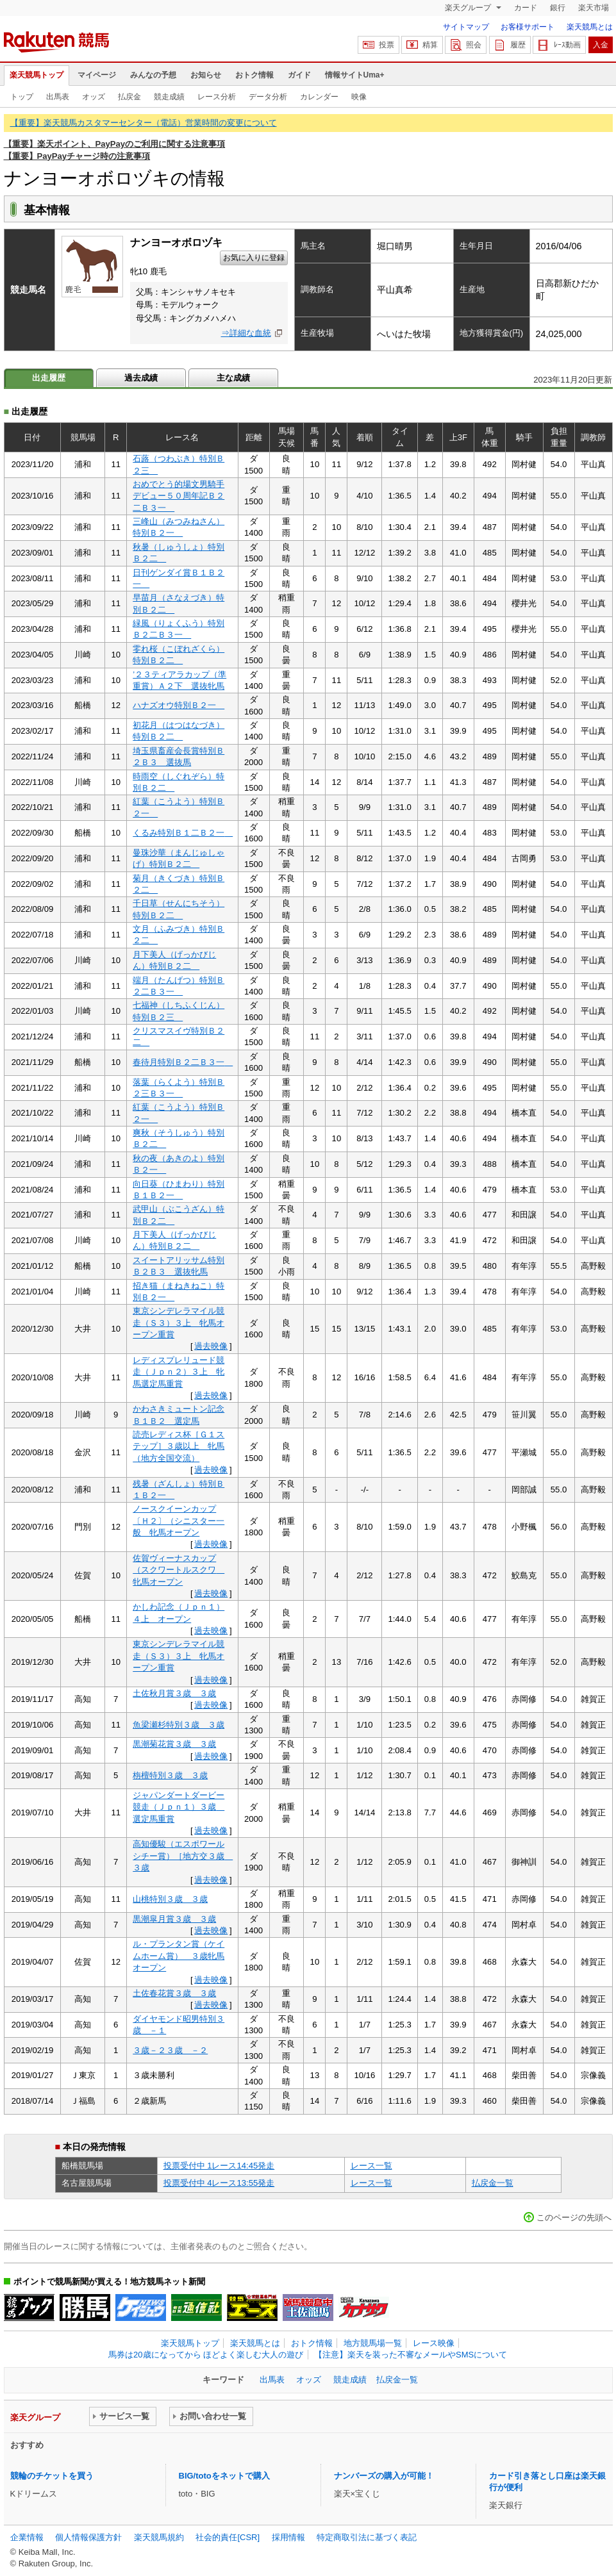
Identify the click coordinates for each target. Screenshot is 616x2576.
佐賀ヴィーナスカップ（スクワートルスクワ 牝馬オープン (178, 1570)
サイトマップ (466, 26)
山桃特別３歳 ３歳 (170, 1899)
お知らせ (205, 74)
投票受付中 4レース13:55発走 (219, 2183)
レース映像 (433, 2343)
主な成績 (233, 378)
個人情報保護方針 (88, 2537)
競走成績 (169, 96)
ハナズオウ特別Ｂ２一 (178, 705)
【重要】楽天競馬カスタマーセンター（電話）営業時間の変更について (143, 123)
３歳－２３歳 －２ (170, 2050)
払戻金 (129, 96)
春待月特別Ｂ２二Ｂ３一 (183, 1062)
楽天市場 (593, 7)
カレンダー (319, 96)
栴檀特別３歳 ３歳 (170, 1775)
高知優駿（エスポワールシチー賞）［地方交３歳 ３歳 (183, 1855)
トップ (21, 96)
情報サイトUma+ (355, 74)
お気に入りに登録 (254, 257)
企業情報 (27, 2537)
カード (525, 7)
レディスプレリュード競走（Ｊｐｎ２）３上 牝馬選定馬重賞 (178, 1372)
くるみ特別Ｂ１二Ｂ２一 (183, 833)
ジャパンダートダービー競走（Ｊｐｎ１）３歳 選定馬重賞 (178, 1807)
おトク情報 (254, 74)
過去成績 (141, 378)
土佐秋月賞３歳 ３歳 (174, 1693)
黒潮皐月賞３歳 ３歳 (174, 1919)
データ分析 (268, 96)
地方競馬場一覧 (373, 2343)
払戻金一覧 (492, 2183)
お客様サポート (527, 26)
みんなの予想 (153, 74)
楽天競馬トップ (36, 74)
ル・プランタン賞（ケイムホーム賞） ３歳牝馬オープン (178, 1955)
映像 (359, 96)
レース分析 (216, 96)
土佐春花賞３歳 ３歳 (174, 1993)
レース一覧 (371, 2165)
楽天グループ (469, 7)
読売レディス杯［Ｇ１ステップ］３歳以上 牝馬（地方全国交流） (178, 1446)
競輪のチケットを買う (52, 2476)
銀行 (557, 7)
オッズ (93, 96)
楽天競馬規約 (159, 2537)
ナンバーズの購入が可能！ (384, 2476)
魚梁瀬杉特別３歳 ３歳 (178, 1725)
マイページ (97, 74)
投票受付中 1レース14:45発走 (219, 2165)
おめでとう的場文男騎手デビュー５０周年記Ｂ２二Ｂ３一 (178, 496)
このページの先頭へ (574, 2217)
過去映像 (211, 1346)
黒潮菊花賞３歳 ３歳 (174, 1744)
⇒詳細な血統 (246, 333)
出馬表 (57, 96)
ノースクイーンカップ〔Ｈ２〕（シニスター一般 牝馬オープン (178, 1520)
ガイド (299, 74)
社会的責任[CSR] (228, 2537)
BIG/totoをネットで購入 (224, 2476)
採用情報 (288, 2537)
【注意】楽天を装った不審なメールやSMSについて (410, 2354)
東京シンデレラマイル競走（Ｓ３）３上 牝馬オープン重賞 (178, 1322)
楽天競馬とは (590, 26)
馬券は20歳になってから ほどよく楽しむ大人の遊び (205, 2354)
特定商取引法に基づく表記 (367, 2537)
